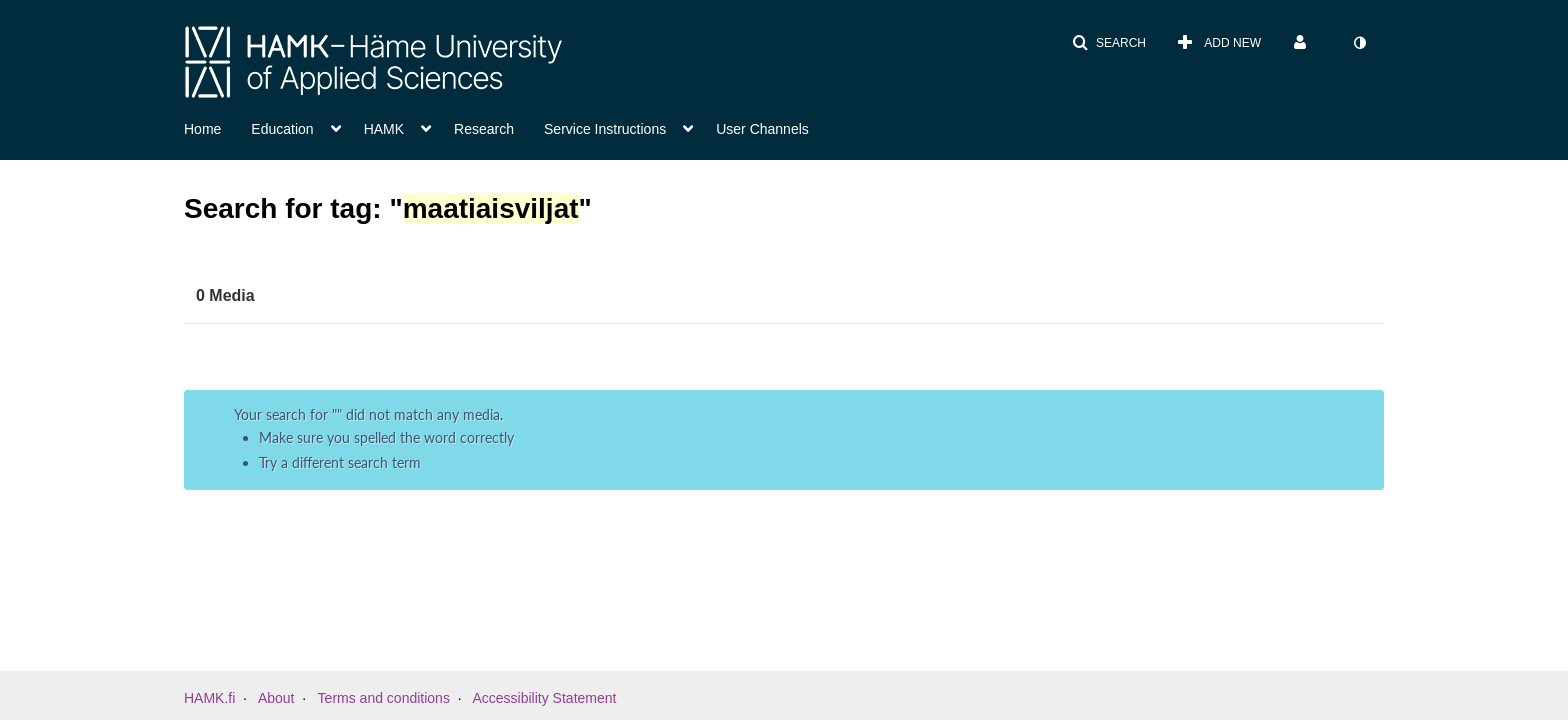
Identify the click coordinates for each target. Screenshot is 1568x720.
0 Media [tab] (225, 295)
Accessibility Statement (544, 698)
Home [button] (202, 129)
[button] (1109, 43)
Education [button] (282, 129)
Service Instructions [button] (605, 129)
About (276, 698)
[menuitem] (1219, 43)
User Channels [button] (762, 129)
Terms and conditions (384, 698)
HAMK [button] (384, 129)
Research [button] (484, 129)
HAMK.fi (209, 698)
